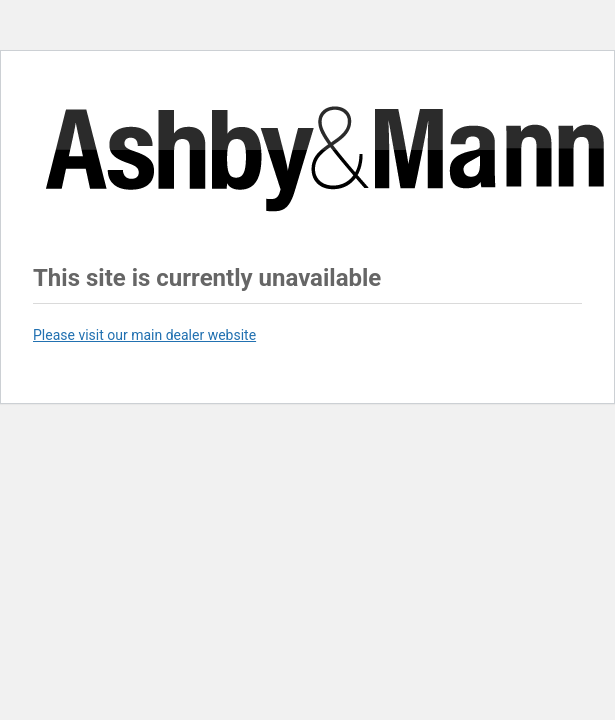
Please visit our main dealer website (144, 335)
